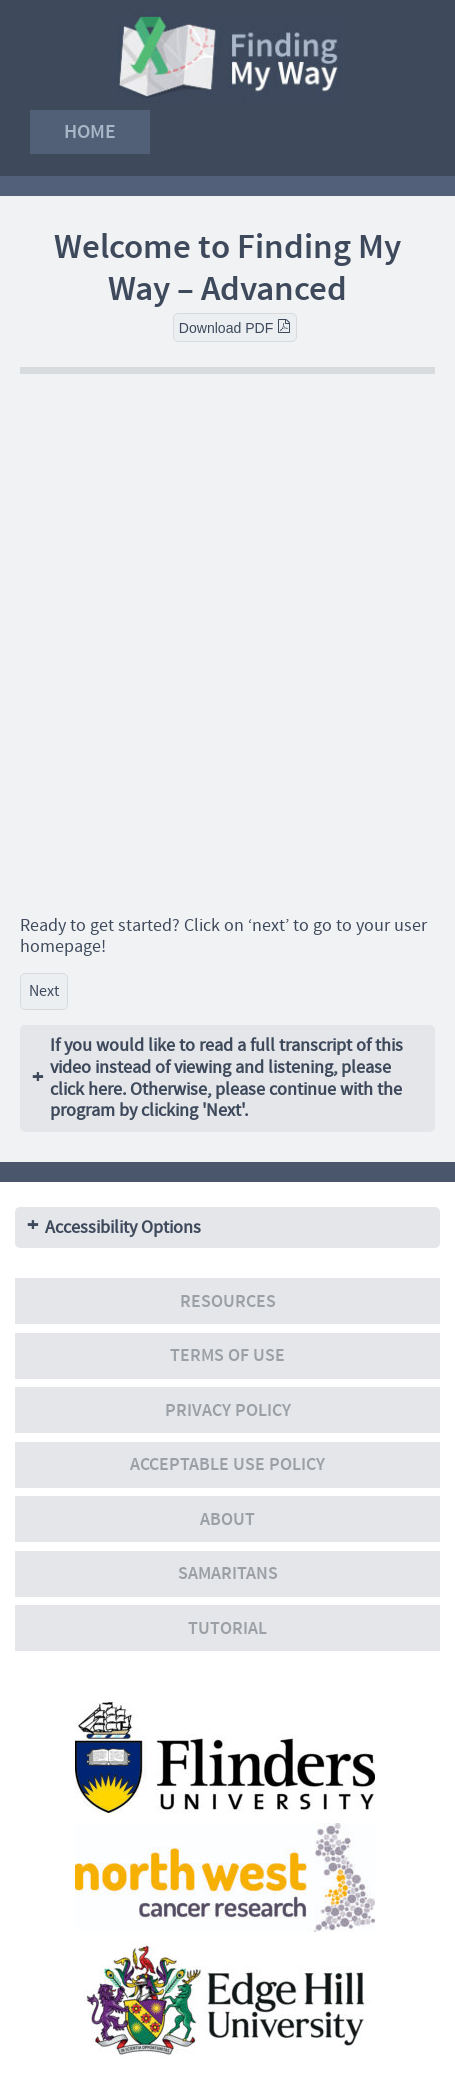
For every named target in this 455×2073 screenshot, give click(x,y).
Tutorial (227, 1628)
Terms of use (227, 1355)
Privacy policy (228, 1410)
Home (90, 131)
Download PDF (235, 327)
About (227, 1519)
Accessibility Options (123, 1227)
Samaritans (228, 1573)
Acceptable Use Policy (227, 1464)
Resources (228, 1301)
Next (44, 991)
